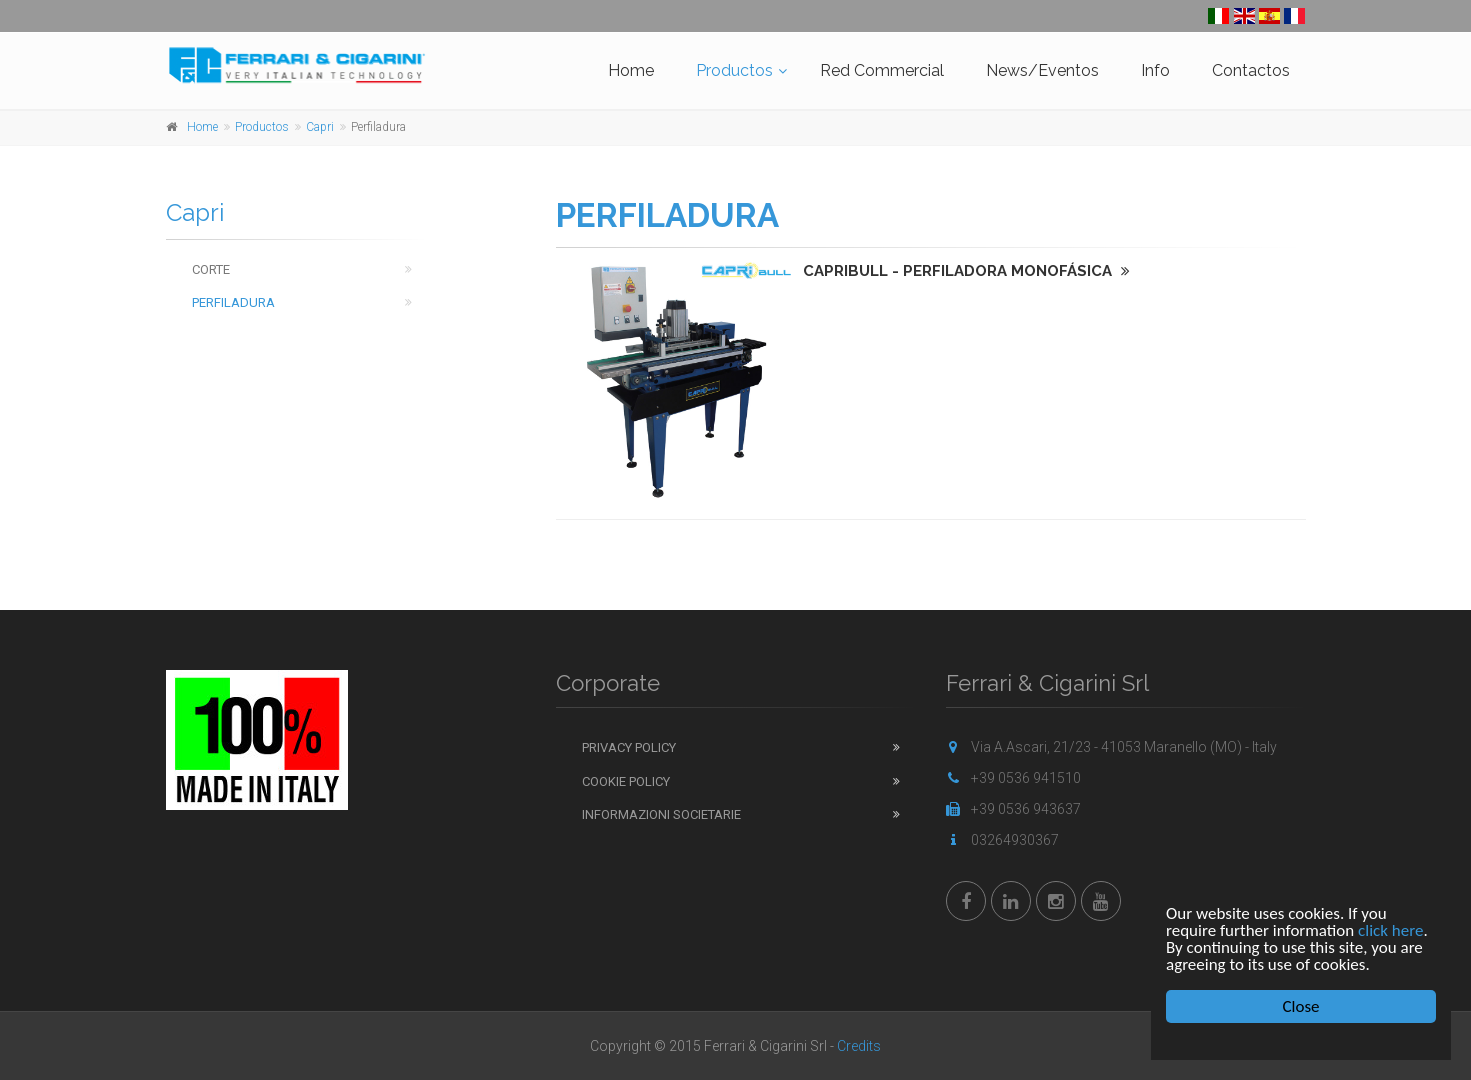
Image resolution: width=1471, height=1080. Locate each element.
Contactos (1251, 70)
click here (1390, 930)
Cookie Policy (626, 781)
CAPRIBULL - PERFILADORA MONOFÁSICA (966, 271)
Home (631, 70)
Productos (734, 70)
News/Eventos (1042, 70)
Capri (320, 127)
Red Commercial (882, 70)
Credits (859, 1046)
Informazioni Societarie (661, 814)
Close (1301, 1006)
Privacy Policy (629, 747)
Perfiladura (233, 302)
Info (1155, 70)
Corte (211, 269)
